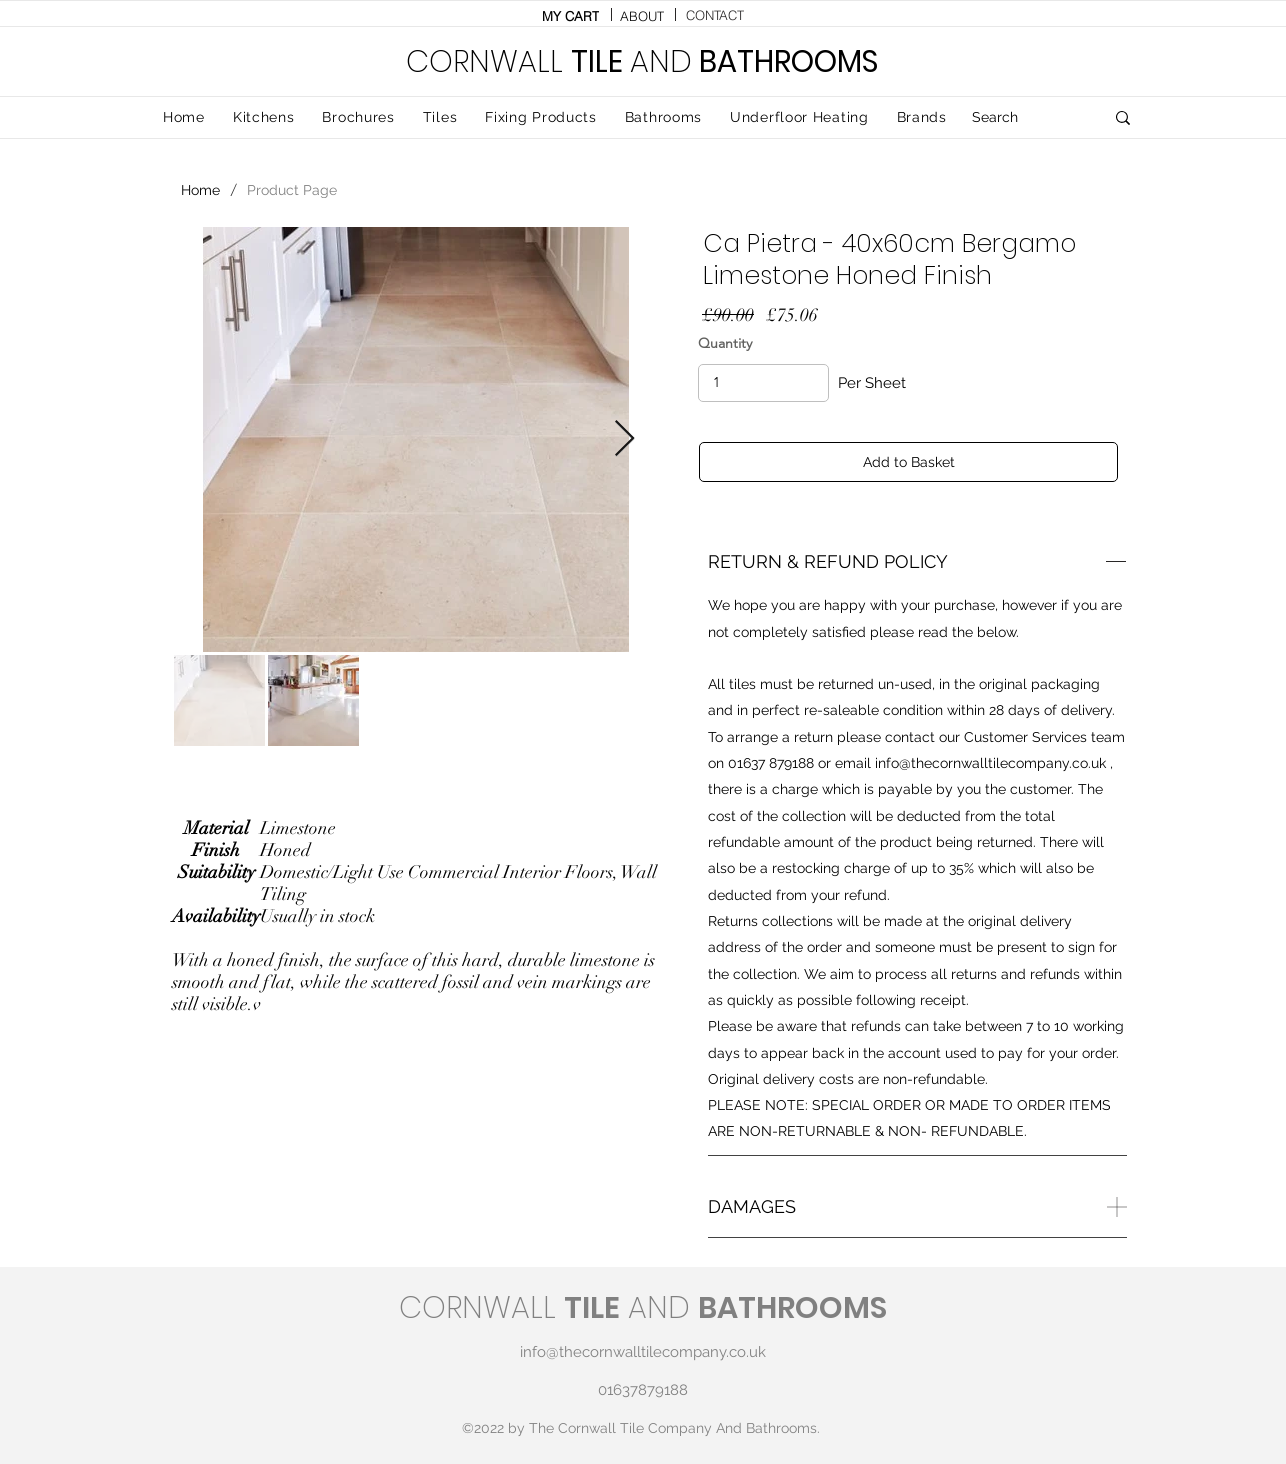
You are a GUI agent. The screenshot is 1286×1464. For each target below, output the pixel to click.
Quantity (725, 343)
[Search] (1023, 118)
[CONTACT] (715, 15)
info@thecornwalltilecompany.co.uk (990, 763)
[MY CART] (570, 16)
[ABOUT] (642, 16)
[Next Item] (624, 439)
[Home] (200, 190)
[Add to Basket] (908, 462)
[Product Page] (292, 190)
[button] (440, 118)
